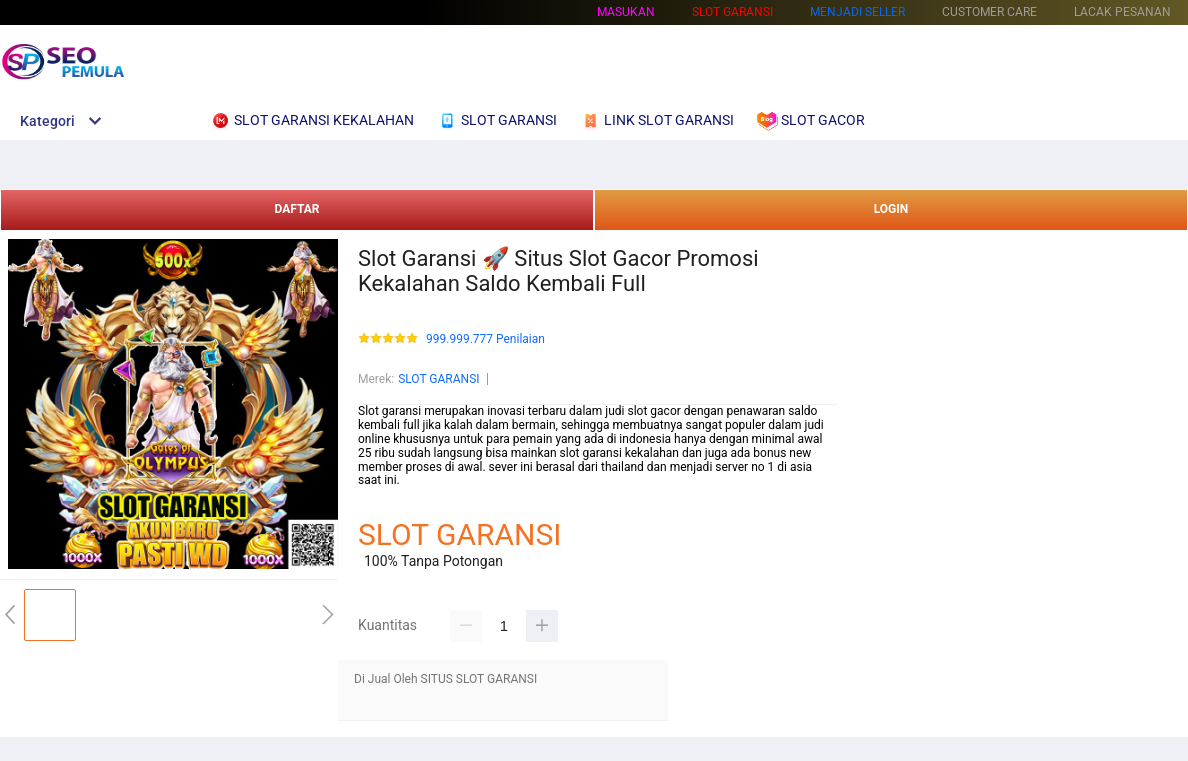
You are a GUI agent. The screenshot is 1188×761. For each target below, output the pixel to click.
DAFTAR (296, 209)
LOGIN (891, 209)
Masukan (626, 12)
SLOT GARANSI (438, 379)
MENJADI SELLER (857, 12)
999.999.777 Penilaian (485, 339)
